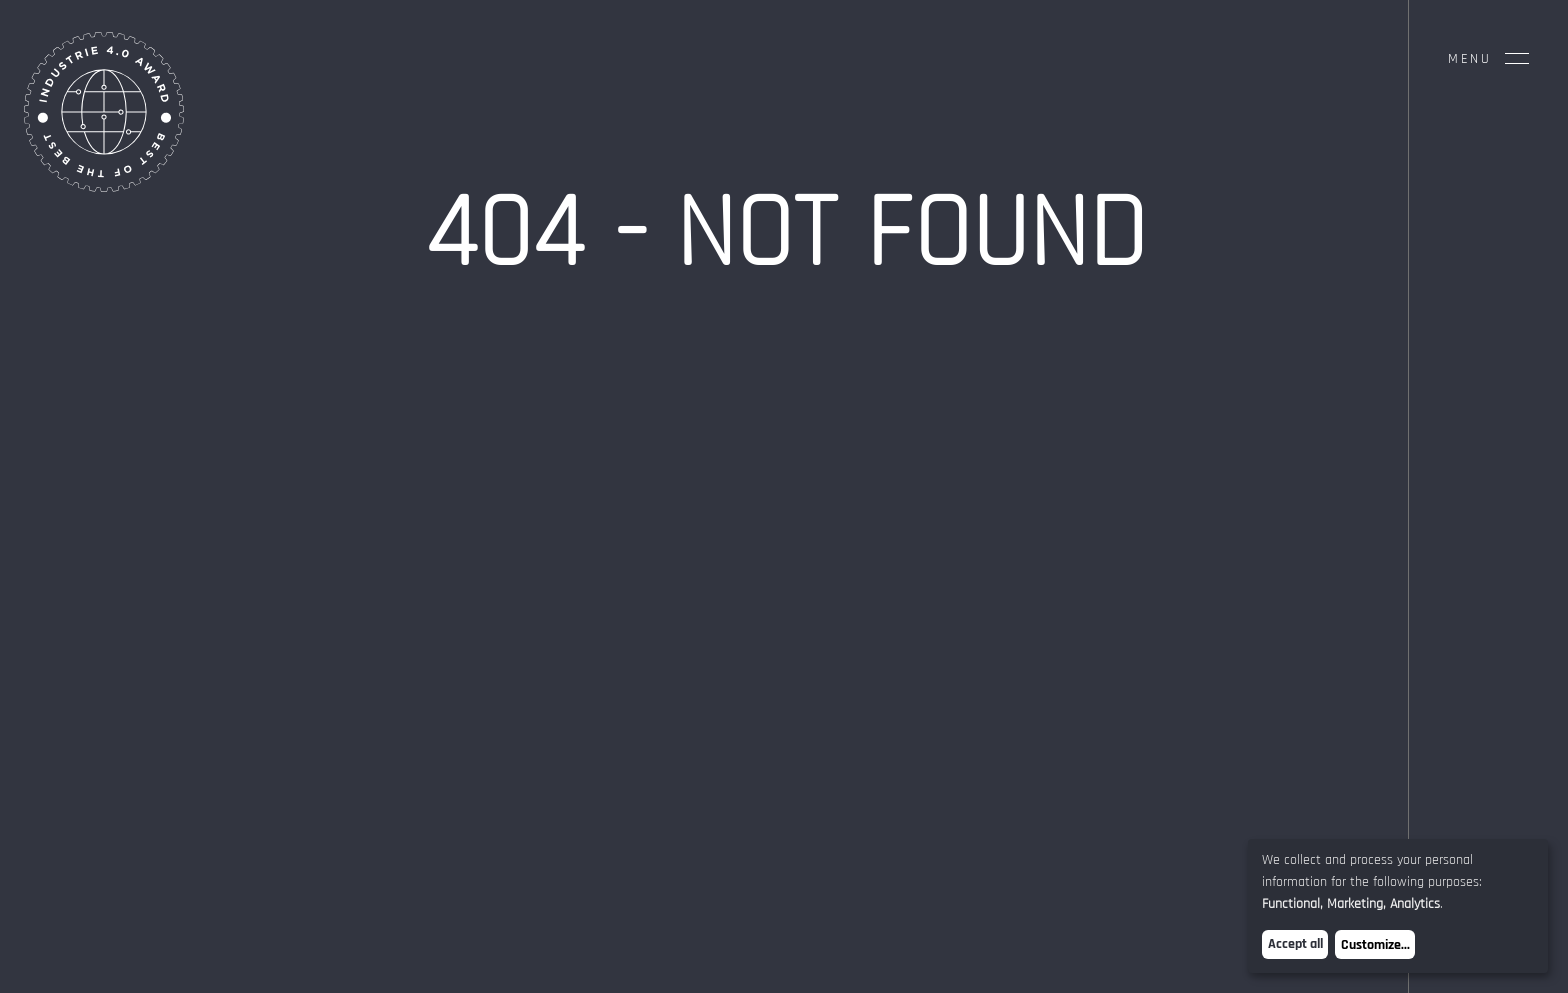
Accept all (1295, 944)
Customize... (1375, 945)
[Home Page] (104, 187)
